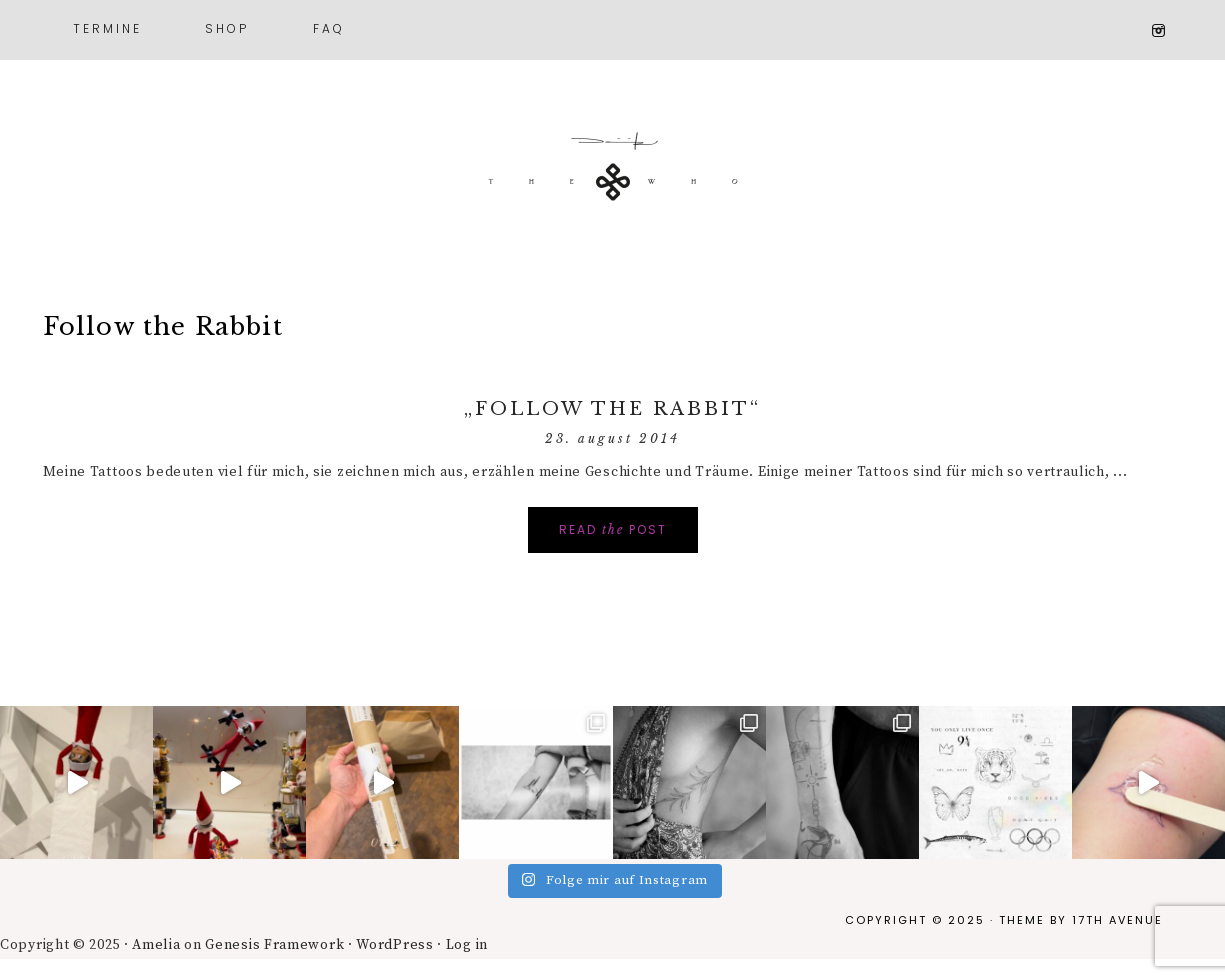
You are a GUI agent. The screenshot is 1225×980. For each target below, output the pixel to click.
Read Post (613, 529)
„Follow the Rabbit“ (612, 409)
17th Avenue (1117, 920)
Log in (467, 945)
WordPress (394, 945)
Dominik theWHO (613, 180)
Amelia (156, 945)
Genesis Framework (274, 945)
